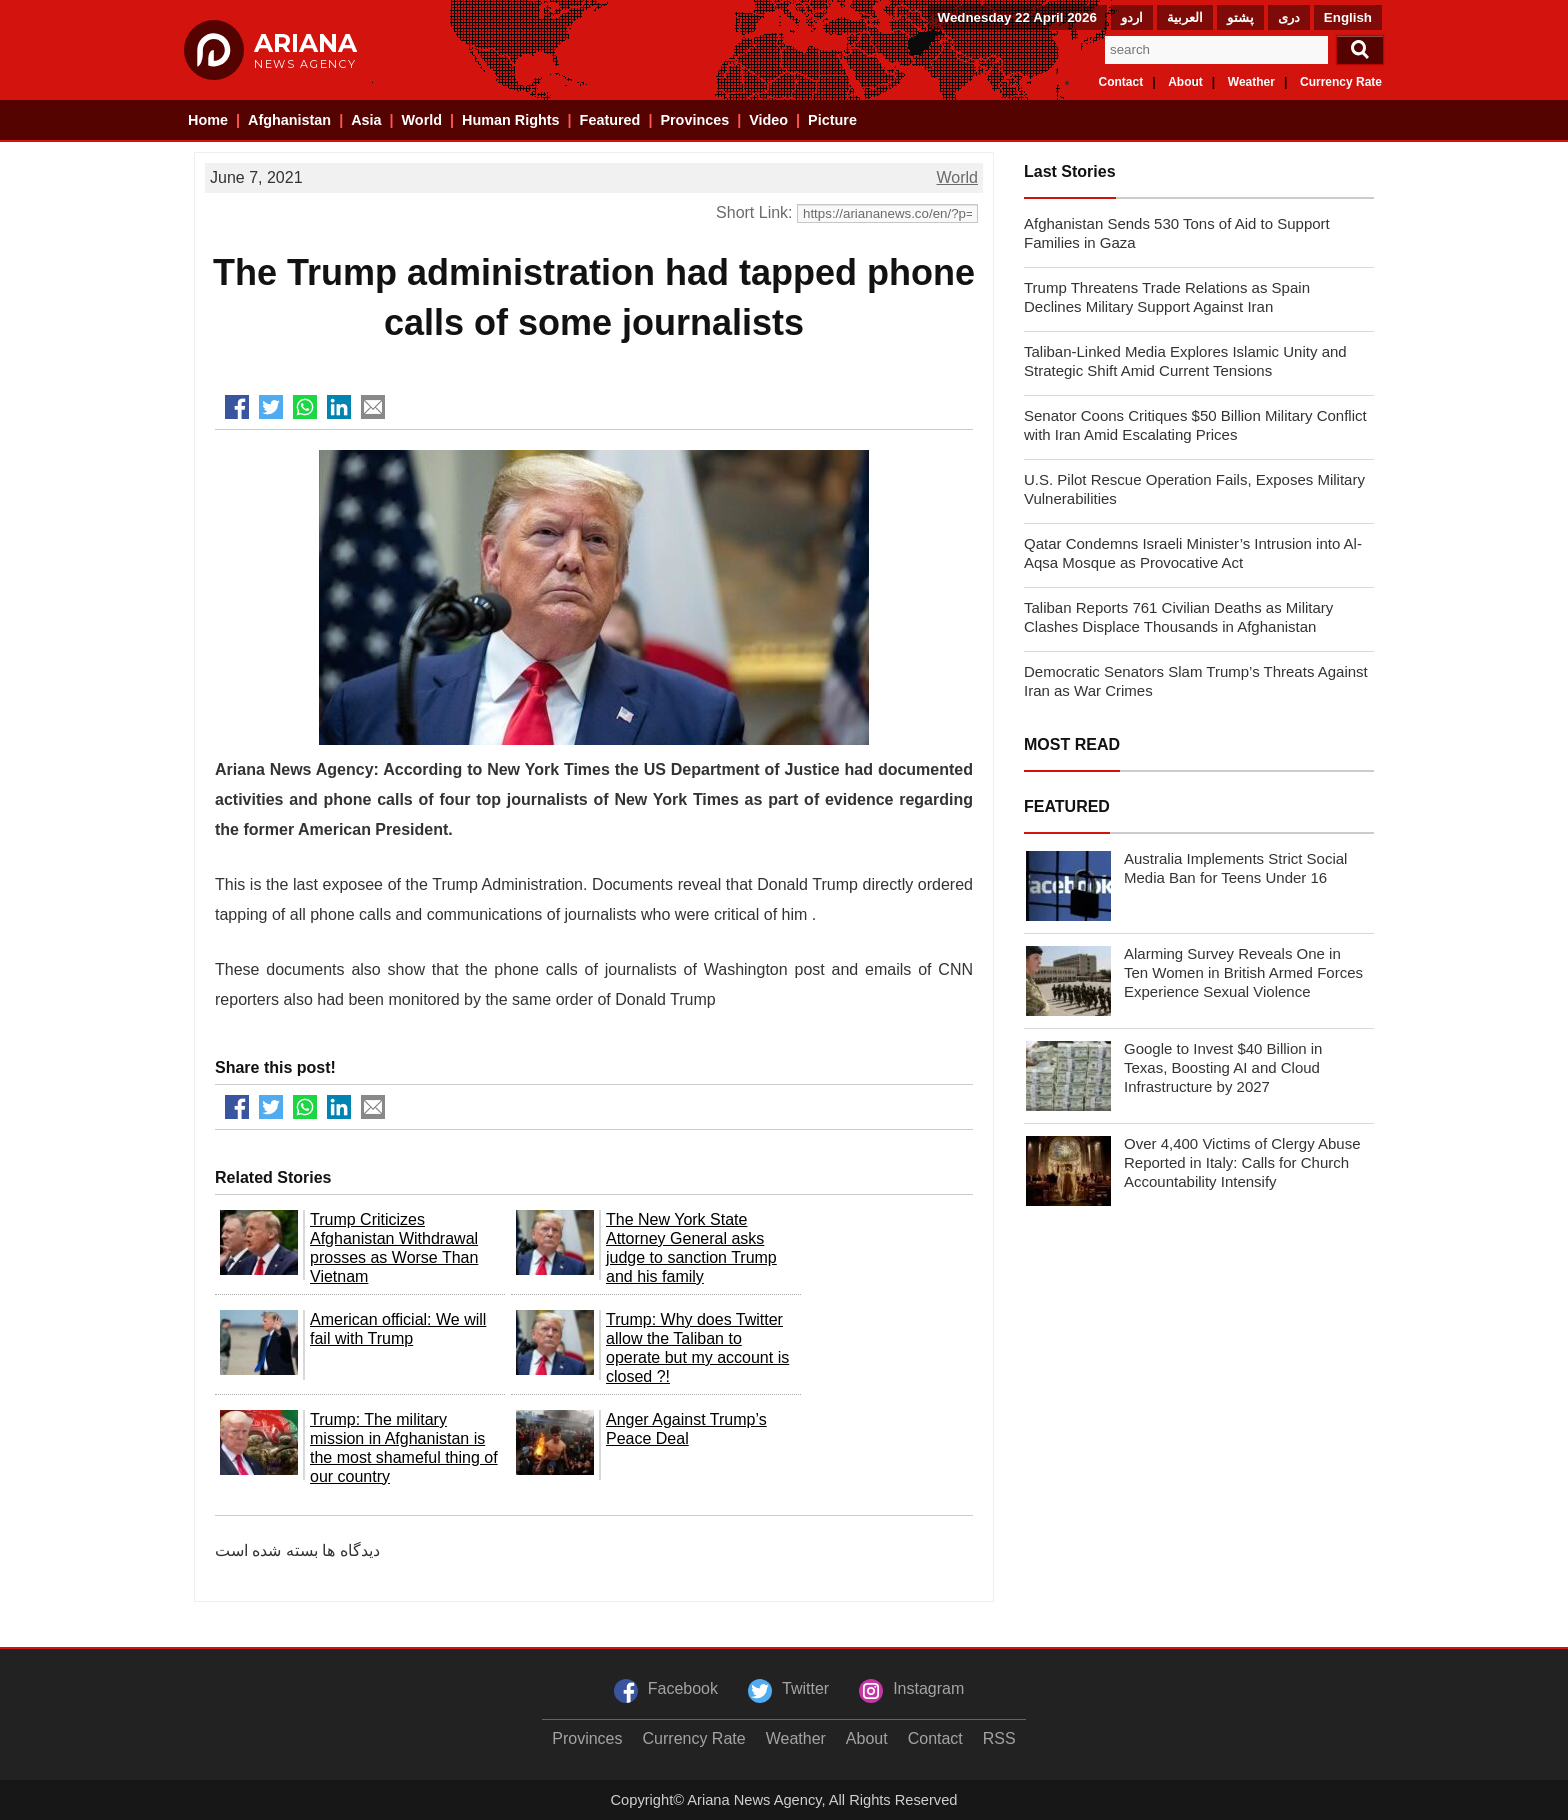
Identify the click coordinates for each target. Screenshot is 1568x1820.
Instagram (928, 1688)
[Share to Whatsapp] (305, 407)
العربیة (1185, 17)
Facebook (683, 1688)
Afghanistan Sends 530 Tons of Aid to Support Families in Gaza (1177, 233)
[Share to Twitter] (271, 407)
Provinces (694, 120)
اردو (1132, 17)
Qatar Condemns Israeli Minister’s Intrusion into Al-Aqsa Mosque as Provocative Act (1193, 553)
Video (768, 120)
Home (208, 120)
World (422, 120)
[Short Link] (887, 213)
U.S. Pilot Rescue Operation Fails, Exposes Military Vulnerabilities (1194, 489)
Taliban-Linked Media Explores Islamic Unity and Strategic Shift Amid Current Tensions (1185, 361)
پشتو (1240, 17)
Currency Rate (1341, 82)
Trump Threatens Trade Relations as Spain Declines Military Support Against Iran (1167, 297)
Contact (1121, 82)
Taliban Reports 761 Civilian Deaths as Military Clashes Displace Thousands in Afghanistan (1178, 617)
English (1348, 17)
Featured (610, 120)
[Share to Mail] (373, 407)
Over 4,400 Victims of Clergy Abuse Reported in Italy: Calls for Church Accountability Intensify (1242, 1162)
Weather (1251, 82)
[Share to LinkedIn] (339, 407)
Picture (832, 120)
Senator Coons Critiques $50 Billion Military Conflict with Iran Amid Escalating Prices (1195, 425)
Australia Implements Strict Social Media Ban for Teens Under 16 (1235, 868)
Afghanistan (289, 120)
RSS (999, 1738)
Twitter (805, 1688)
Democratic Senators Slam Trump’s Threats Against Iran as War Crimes (1196, 681)
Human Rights (511, 120)
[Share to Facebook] (237, 407)
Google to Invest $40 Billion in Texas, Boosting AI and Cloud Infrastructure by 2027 (1223, 1067)
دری (1289, 17)
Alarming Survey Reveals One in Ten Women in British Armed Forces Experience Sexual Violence (1243, 972)
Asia (366, 120)
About (1185, 82)
